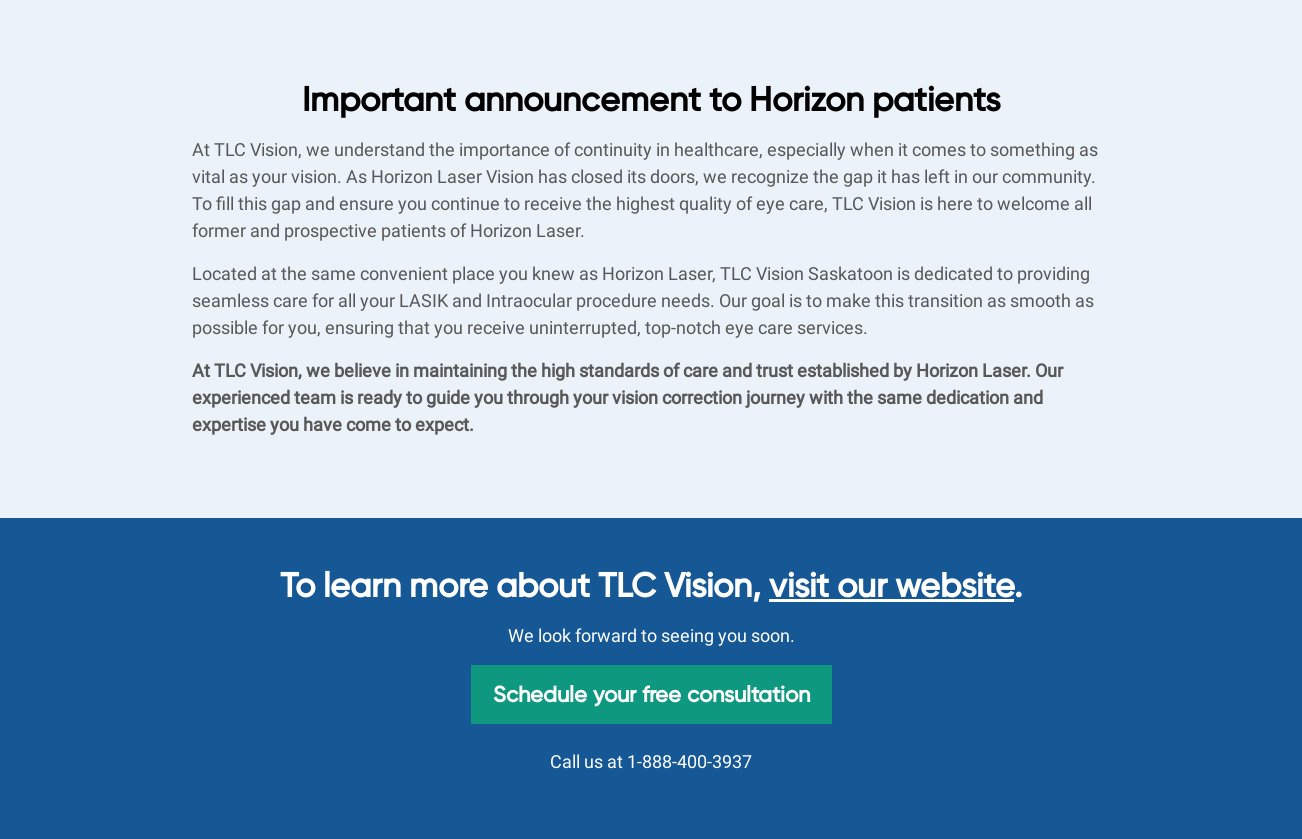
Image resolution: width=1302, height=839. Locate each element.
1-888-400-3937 (689, 761)
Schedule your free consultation (651, 694)
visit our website (891, 585)
